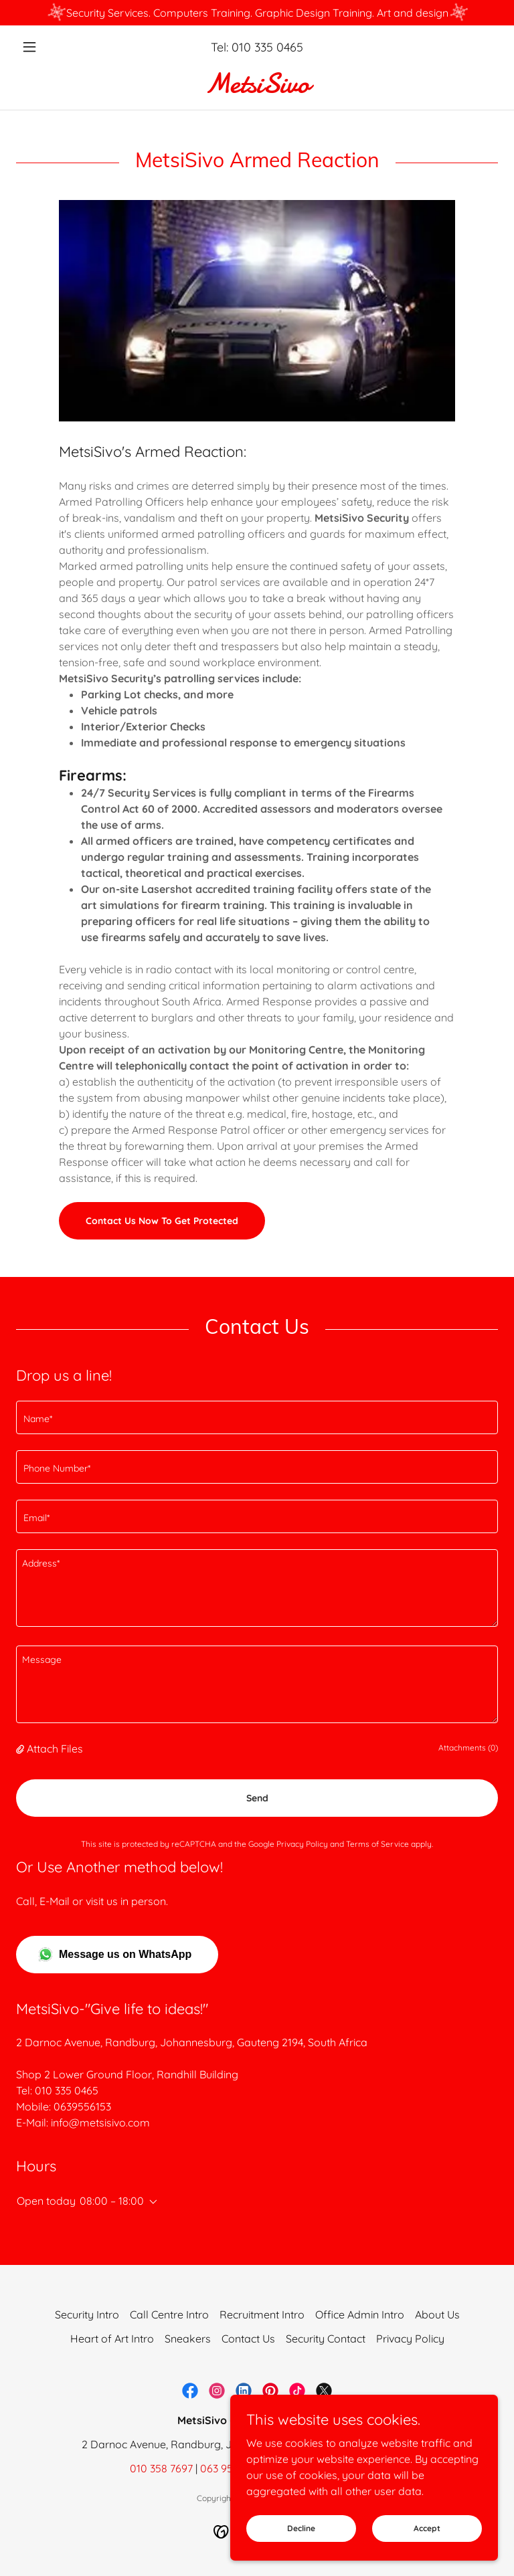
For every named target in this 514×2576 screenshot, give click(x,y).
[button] (52, 46)
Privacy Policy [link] (302, 1844)
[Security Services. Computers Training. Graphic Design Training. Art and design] (257, 13)
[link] (257, 88)
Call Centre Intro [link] (169, 2314)
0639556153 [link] (82, 2106)
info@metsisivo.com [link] (100, 2122)
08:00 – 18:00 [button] (112, 2200)
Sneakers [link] (188, 2338)
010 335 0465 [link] (267, 47)
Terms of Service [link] (377, 1844)
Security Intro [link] (87, 2314)
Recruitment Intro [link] (262, 2314)
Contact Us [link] (248, 2338)
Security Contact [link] (325, 2338)
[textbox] (257, 1417)
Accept (427, 2528)
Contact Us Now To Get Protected (162, 1221)
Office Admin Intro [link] (359, 2314)
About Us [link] (437, 2314)
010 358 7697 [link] (161, 2468)
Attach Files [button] (55, 1748)
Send (257, 1798)
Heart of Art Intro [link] (112, 2338)
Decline (301, 2528)
